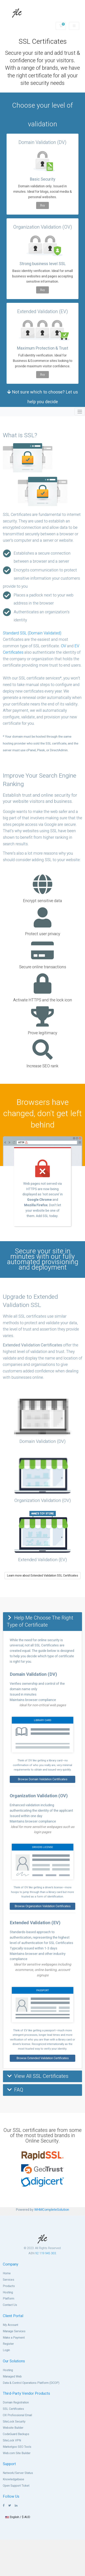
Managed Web (12, 2376)
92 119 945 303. (46, 2253)
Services (8, 2279)
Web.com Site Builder (17, 2453)
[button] (42, 1621)
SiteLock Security (14, 2421)
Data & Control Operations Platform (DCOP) (31, 2383)
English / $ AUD (17, 2517)
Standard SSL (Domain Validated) (32, 633)
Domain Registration (16, 2402)
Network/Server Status (18, 2473)
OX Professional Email (17, 2415)
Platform (8, 2298)
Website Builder (13, 2428)
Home (7, 2273)
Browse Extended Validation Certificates (42, 2058)
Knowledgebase (13, 2479)
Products (9, 2286)
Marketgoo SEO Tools (17, 2447)
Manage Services (14, 2331)
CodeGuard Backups (16, 2434)
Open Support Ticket (16, 2485)
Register (8, 2344)
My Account (10, 2325)
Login (6, 2350)
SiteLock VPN (12, 2440)
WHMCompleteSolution (51, 2209)
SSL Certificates (13, 2409)
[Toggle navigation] (80, 411)
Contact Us (10, 2305)
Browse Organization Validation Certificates (43, 1906)
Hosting (8, 2292)
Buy (42, 205)
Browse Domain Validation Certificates (42, 1779)
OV (63, 646)
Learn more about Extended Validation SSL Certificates (42, 1575)
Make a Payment (14, 2337)
